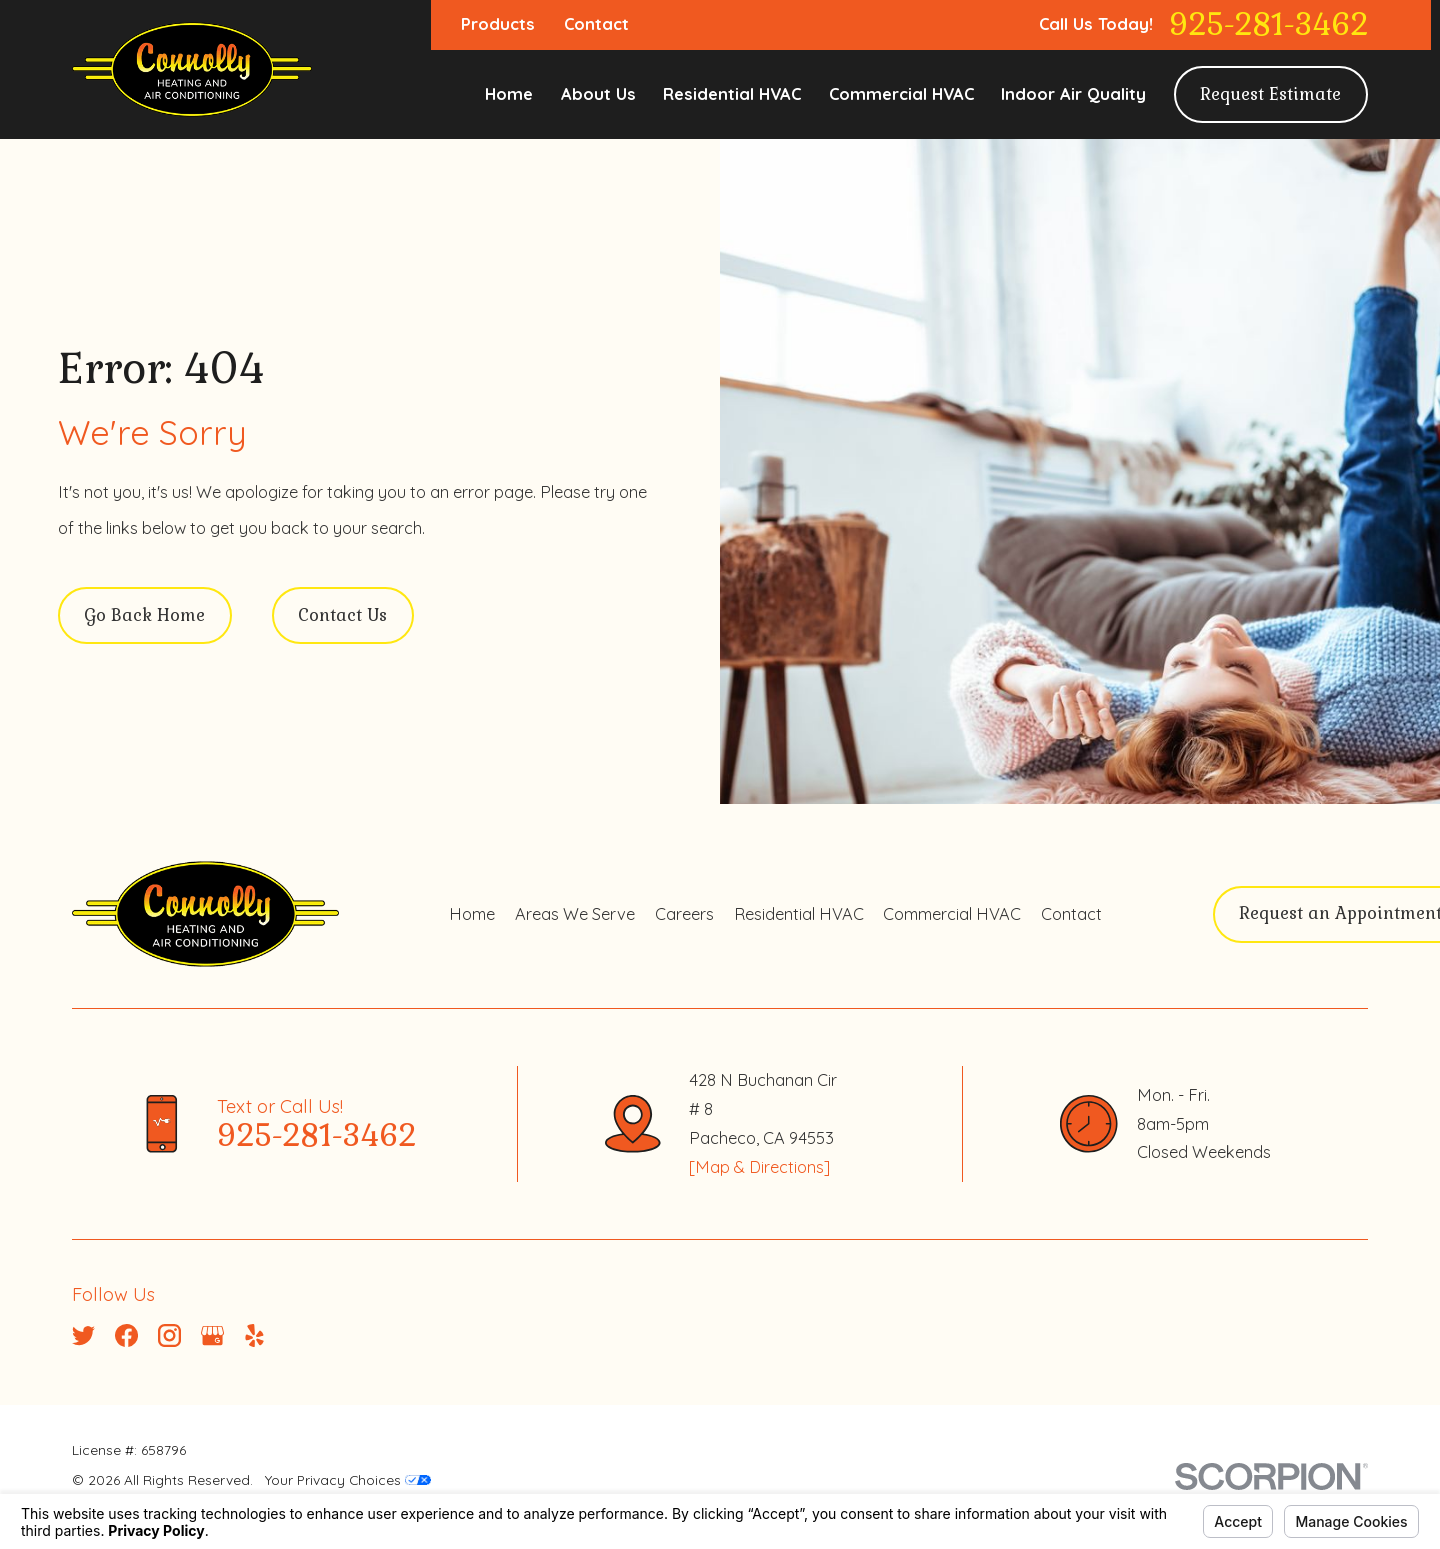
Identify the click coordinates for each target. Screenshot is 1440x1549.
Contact (596, 24)
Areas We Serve (575, 914)
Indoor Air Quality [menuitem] (1073, 94)
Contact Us (342, 615)
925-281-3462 (1268, 25)
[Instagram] (169, 1335)
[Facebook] (126, 1335)
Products (498, 24)
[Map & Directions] (759, 1167)
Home (472, 914)
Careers (684, 914)
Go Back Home (144, 615)
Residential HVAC (799, 914)
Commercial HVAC (952, 914)
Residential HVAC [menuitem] (732, 94)
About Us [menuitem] (598, 94)
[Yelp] (254, 1335)
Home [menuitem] (509, 94)
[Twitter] (83, 1335)
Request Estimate (1270, 94)
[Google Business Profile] (212, 1335)
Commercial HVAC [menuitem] (901, 94)
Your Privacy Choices (348, 1479)
